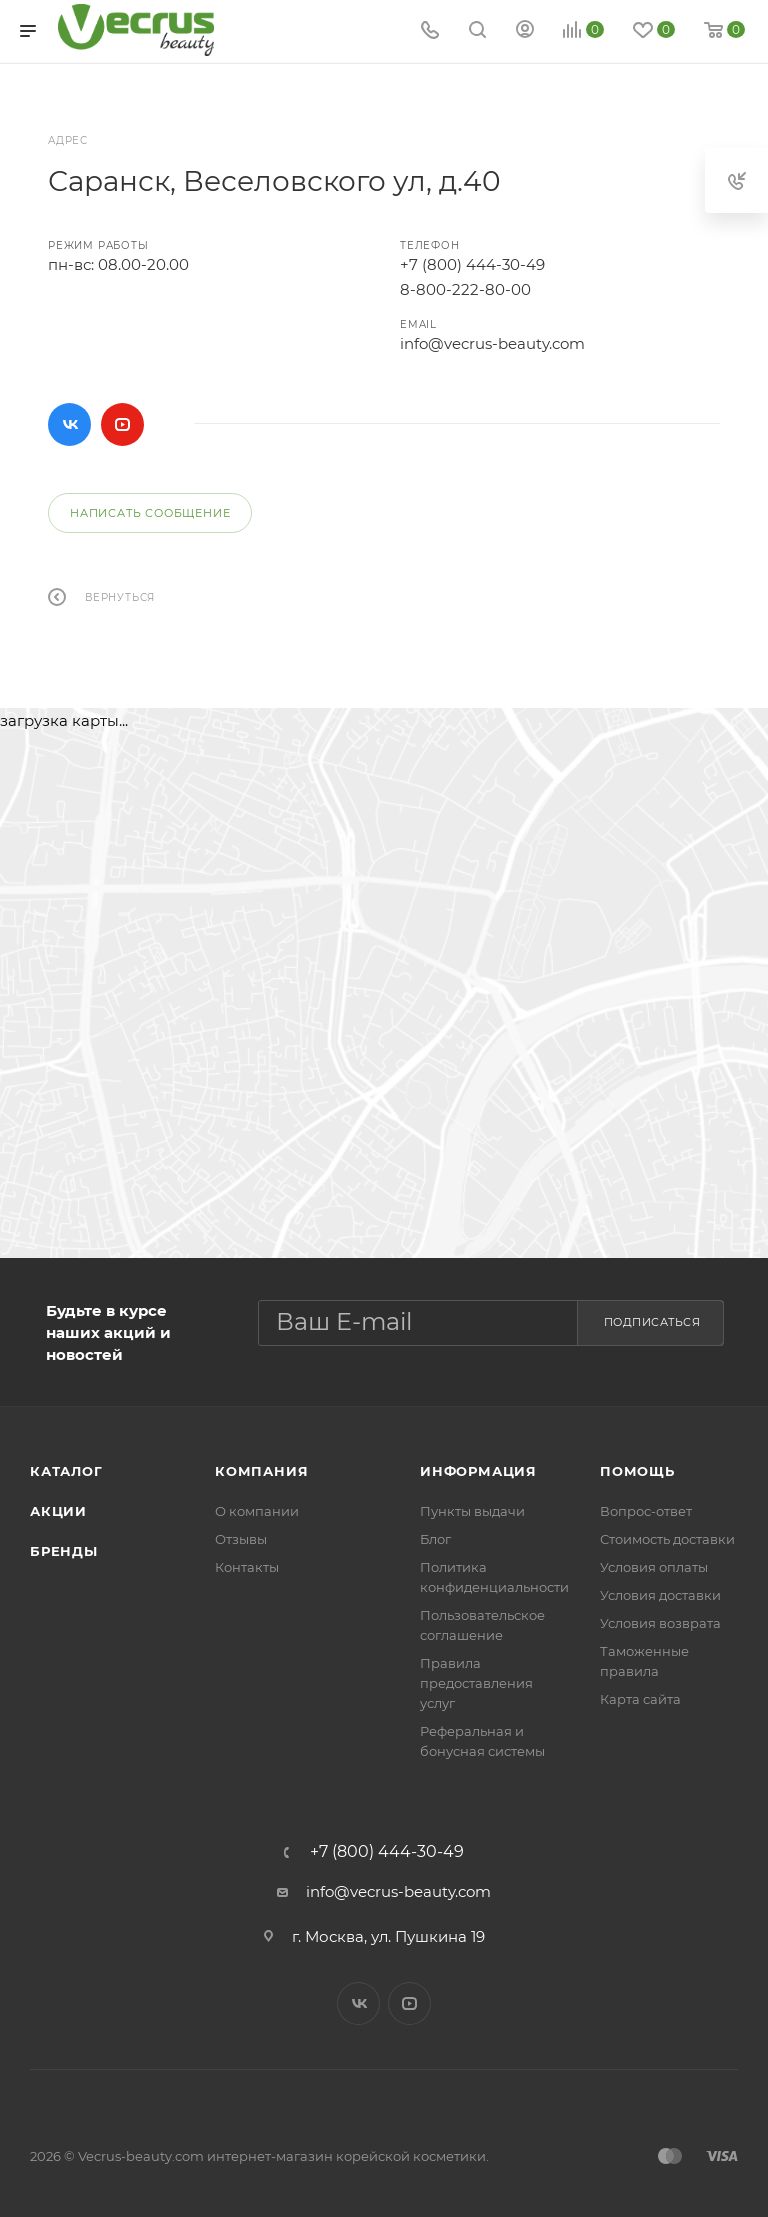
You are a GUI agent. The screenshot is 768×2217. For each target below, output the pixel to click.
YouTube (122, 424)
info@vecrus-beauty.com (492, 343)
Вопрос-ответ (646, 1511)
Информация (478, 1471)
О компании (257, 1511)
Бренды (64, 1551)
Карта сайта (640, 1699)
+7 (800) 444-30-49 (472, 264)
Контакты (247, 1567)
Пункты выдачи (472, 1511)
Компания (261, 1471)
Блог (435, 1539)
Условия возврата (660, 1623)
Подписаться (652, 1322)
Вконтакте (69, 424)
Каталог (66, 1471)
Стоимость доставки (667, 1539)
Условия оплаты (654, 1567)
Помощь (637, 1471)
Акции (58, 1511)
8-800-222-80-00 (465, 289)
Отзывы (241, 1539)
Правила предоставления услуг (476, 1683)
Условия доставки (660, 1595)
